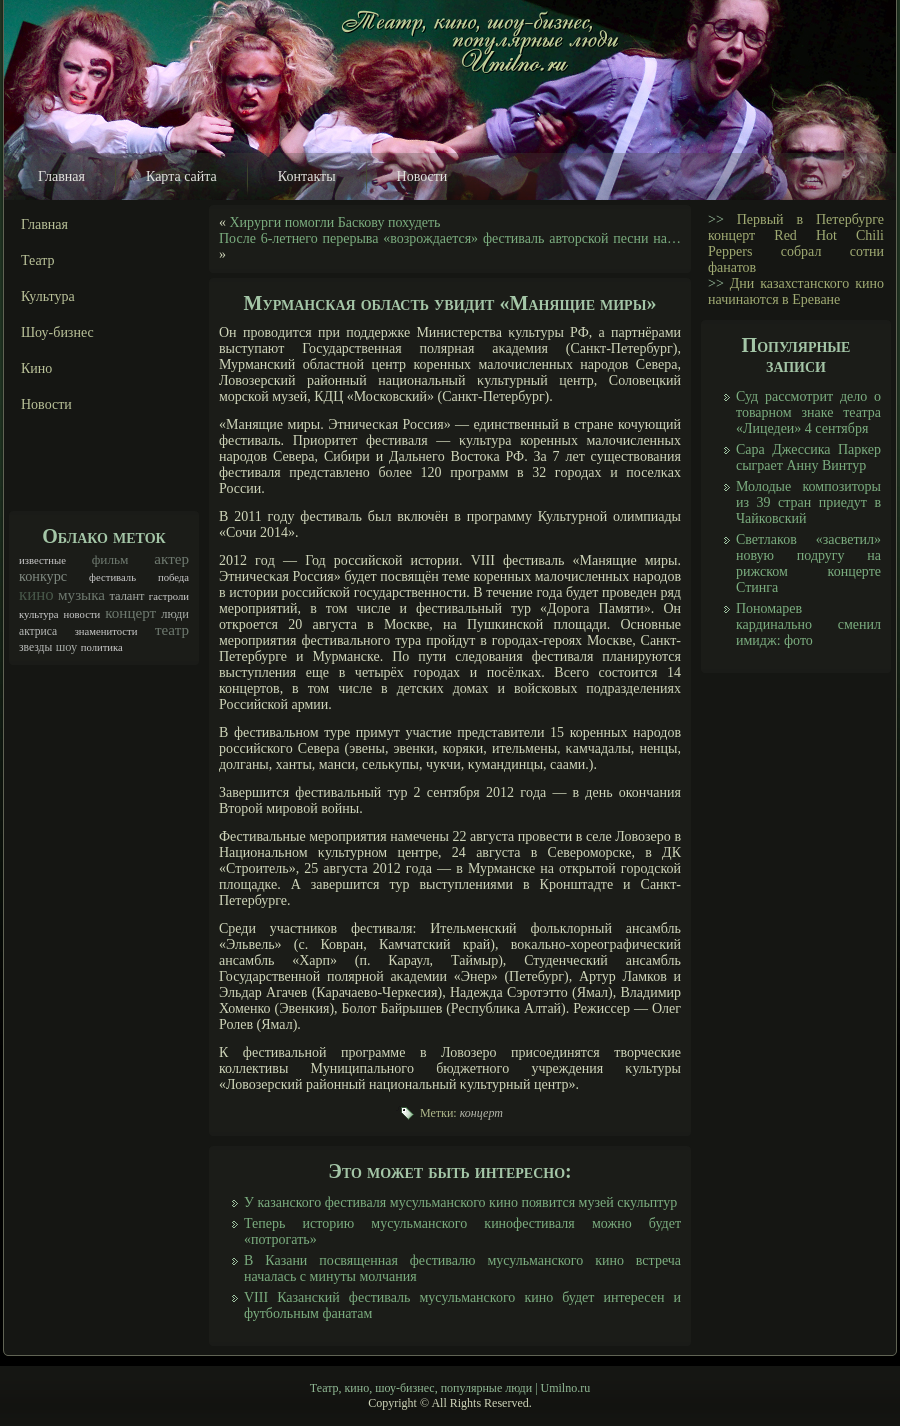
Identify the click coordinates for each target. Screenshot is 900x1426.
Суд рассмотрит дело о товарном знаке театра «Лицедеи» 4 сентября (808, 412)
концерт (130, 613)
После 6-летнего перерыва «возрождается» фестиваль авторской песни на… (450, 238)
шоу (67, 647)
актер (171, 559)
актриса (38, 631)
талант (126, 596)
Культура (48, 296)
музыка (81, 595)
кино (36, 594)
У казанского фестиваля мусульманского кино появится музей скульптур (460, 1202)
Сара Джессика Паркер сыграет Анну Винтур (808, 457)
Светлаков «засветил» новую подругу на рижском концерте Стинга (808, 563)
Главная (61, 176)
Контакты (307, 176)
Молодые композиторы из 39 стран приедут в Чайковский (808, 502)
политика (102, 647)
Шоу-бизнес (57, 332)
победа (173, 577)
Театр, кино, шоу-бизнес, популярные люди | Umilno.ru (450, 1388)
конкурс (43, 576)
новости (82, 614)
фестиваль (112, 577)
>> (716, 219)
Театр (38, 260)
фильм (110, 559)
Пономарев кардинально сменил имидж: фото (808, 624)
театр (172, 630)
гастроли (169, 596)
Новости (422, 176)
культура (39, 614)
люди (175, 614)
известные (42, 560)
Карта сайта (181, 176)
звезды (35, 647)
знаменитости (106, 631)
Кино (36, 368)
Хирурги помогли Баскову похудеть (335, 222)
